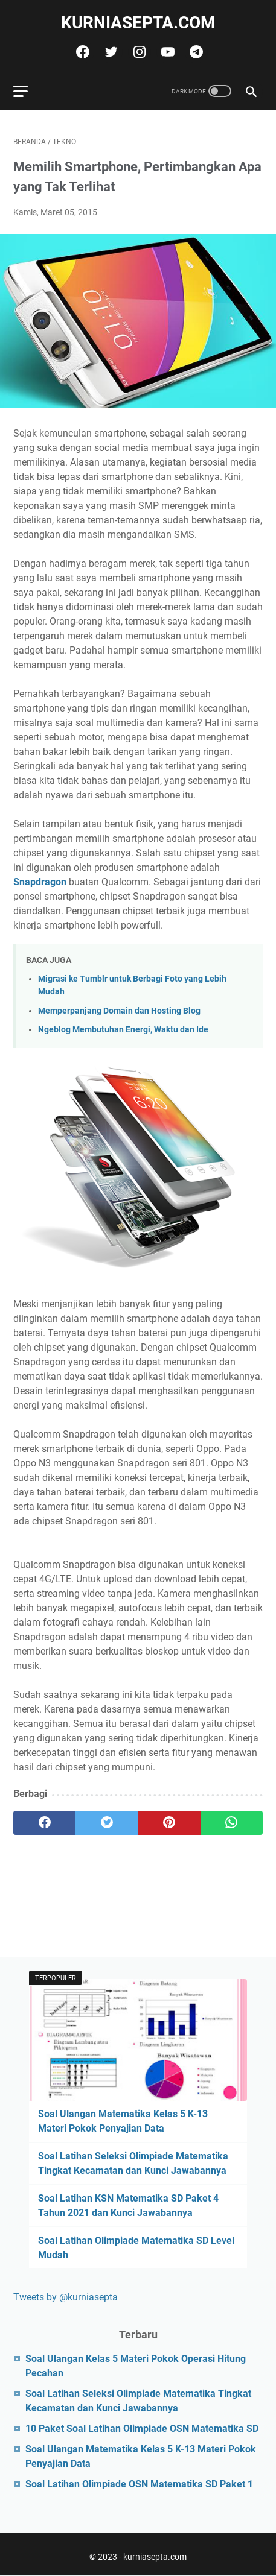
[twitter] (110, 52)
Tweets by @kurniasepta (65, 2297)
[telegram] (195, 52)
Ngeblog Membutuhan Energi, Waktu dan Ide (123, 1029)
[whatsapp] (232, 1823)
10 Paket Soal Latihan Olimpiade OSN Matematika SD (141, 2428)
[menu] (27, 91)
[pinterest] (169, 1823)
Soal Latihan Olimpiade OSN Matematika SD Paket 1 (139, 2484)
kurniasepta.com (138, 23)
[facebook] (81, 52)
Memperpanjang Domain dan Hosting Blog (119, 1011)
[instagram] (138, 52)
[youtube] (166, 52)
